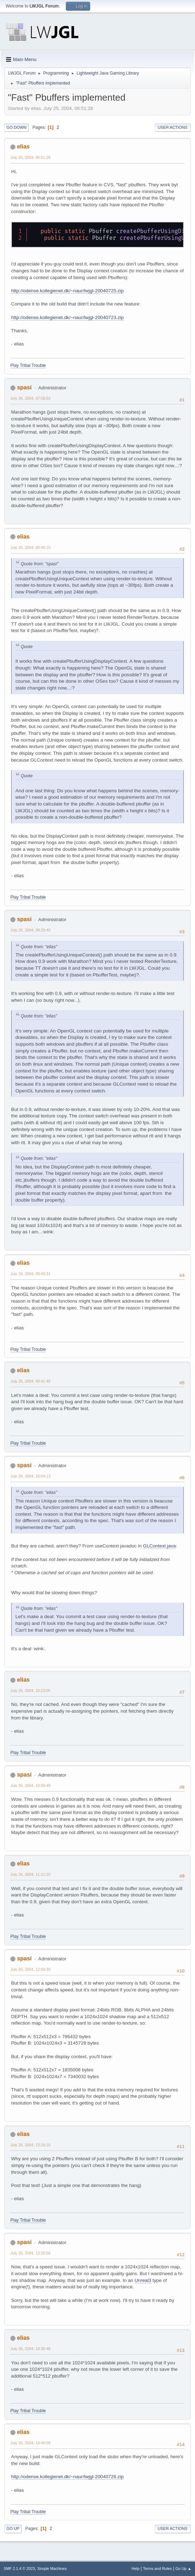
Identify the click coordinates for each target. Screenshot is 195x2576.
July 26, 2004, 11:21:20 (30, 1874)
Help (136, 2568)
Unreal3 (143, 2280)
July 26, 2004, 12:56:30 (30, 1969)
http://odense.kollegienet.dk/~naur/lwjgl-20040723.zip (67, 317)
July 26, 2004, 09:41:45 (30, 1381)
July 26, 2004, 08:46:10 (30, 547)
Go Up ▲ (183, 2568)
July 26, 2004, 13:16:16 (30, 2145)
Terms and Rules (157, 2568)
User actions (172, 127)
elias (23, 146)
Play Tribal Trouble (28, 365)
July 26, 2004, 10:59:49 (30, 1785)
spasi (24, 387)
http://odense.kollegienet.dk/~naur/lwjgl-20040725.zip (67, 290)
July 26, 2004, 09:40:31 (30, 1274)
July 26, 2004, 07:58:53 (30, 398)
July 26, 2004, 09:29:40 (30, 930)
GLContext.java (159, 1546)
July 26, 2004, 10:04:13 (30, 1476)
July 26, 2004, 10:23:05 (30, 1690)
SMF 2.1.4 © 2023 (19, 2568)
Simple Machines (52, 2568)
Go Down (16, 127)
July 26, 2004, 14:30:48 (30, 2349)
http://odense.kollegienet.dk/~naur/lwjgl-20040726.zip (67, 2476)
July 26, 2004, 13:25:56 (30, 2253)
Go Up (12, 2528)
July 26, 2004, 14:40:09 (30, 2443)
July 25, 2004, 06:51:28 (30, 157)
